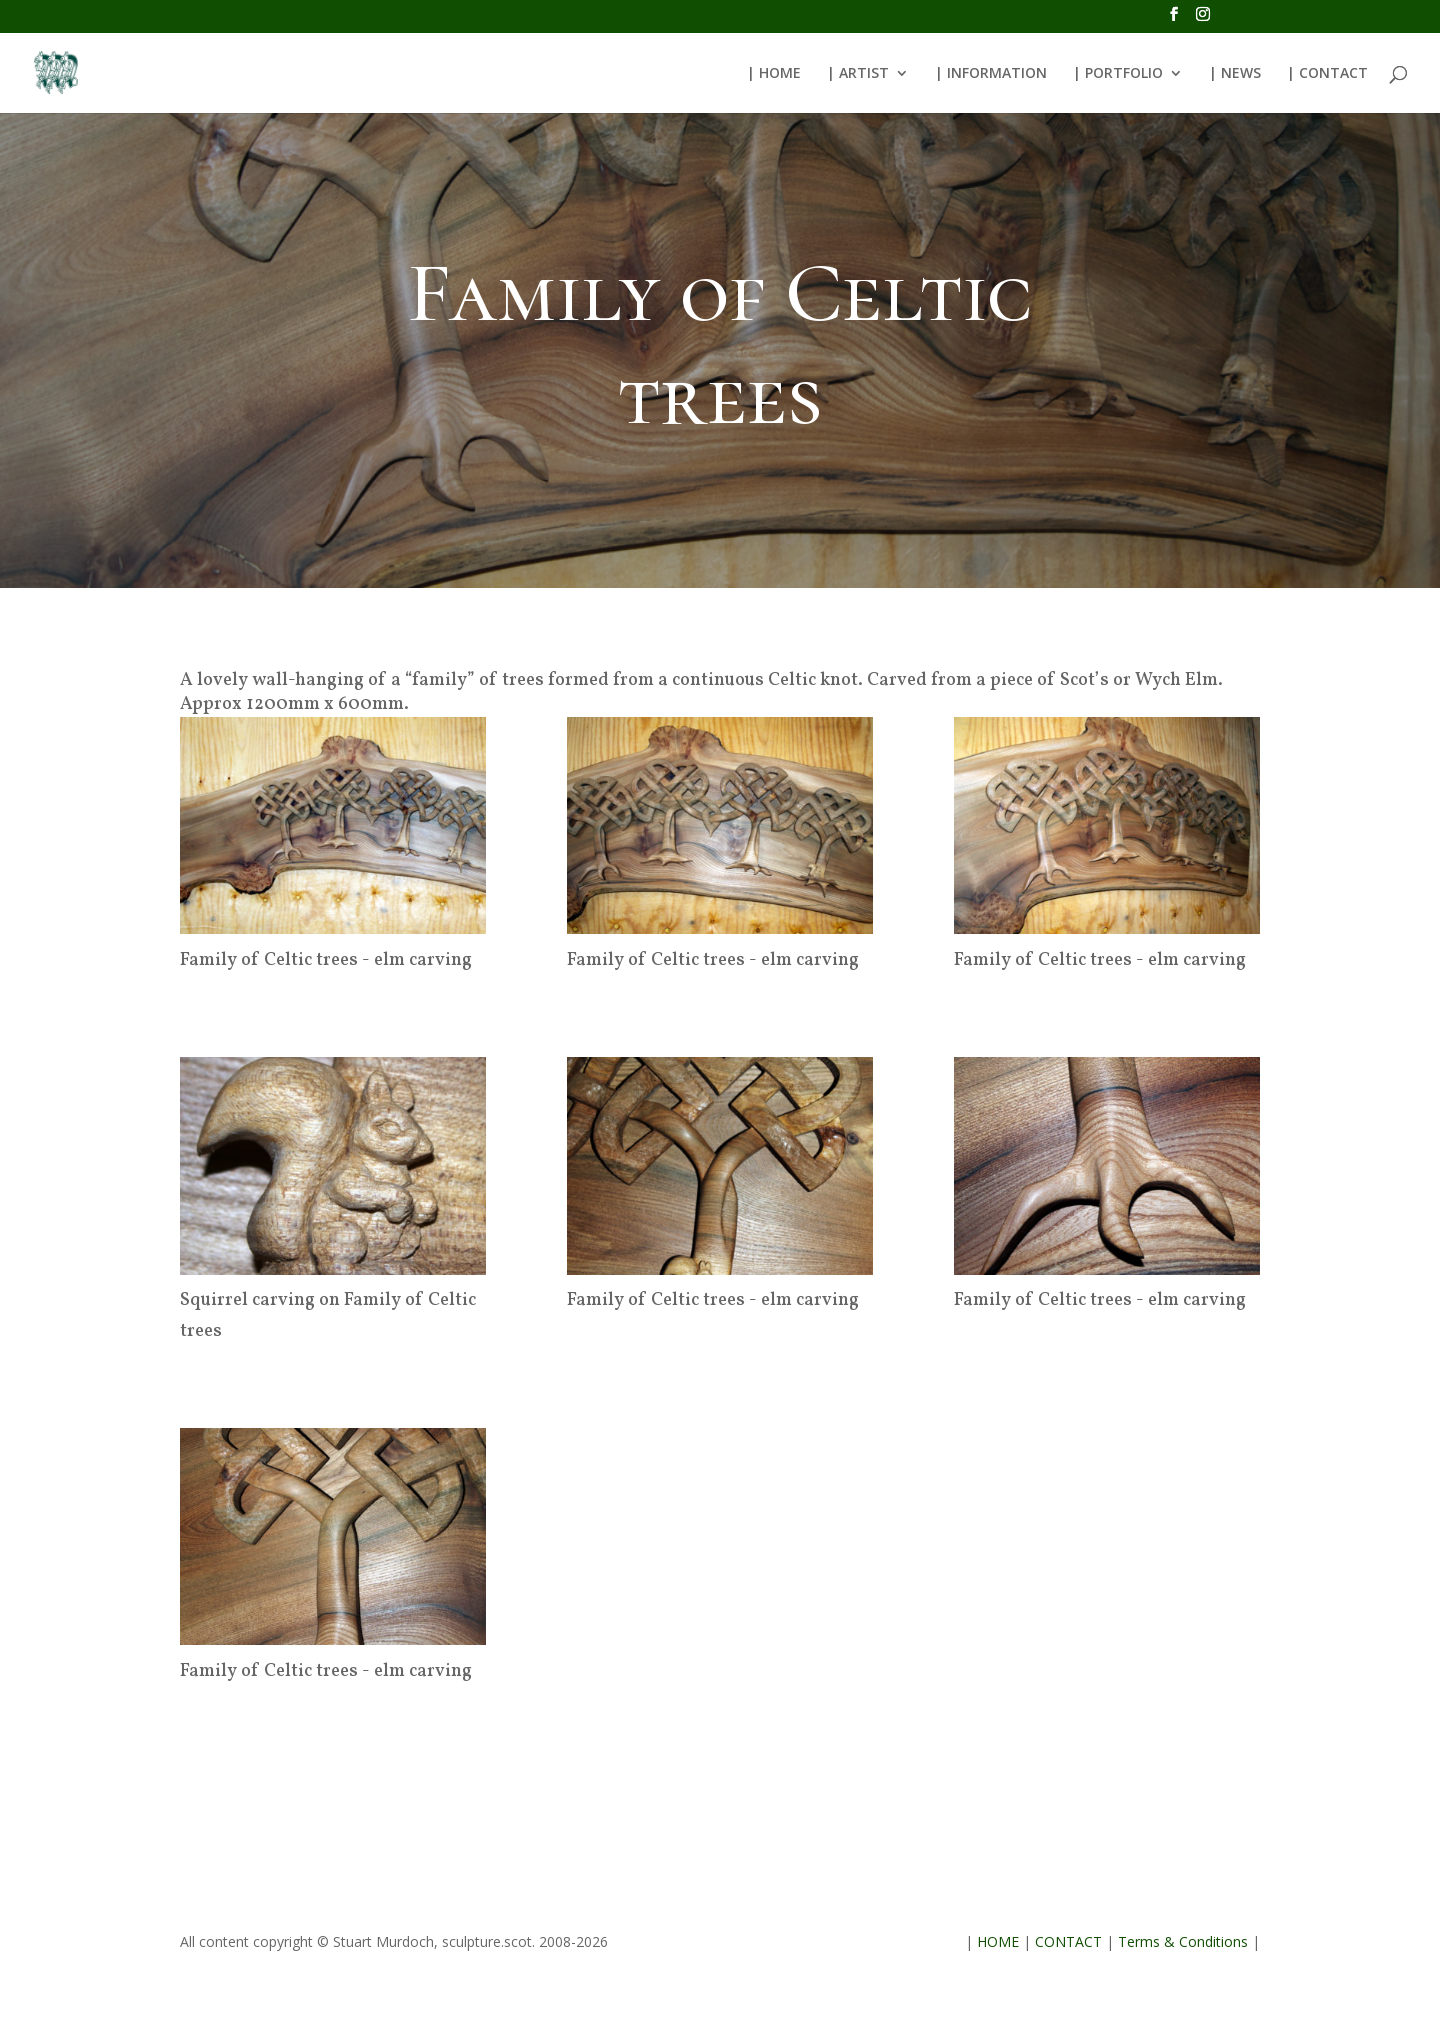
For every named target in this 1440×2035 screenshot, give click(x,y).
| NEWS (1235, 74)
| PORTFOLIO (1118, 74)
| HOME (774, 74)
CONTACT (1068, 1941)
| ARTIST (858, 74)
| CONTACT (1327, 74)
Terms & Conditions (1183, 1941)
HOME (998, 1941)
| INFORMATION (991, 74)
